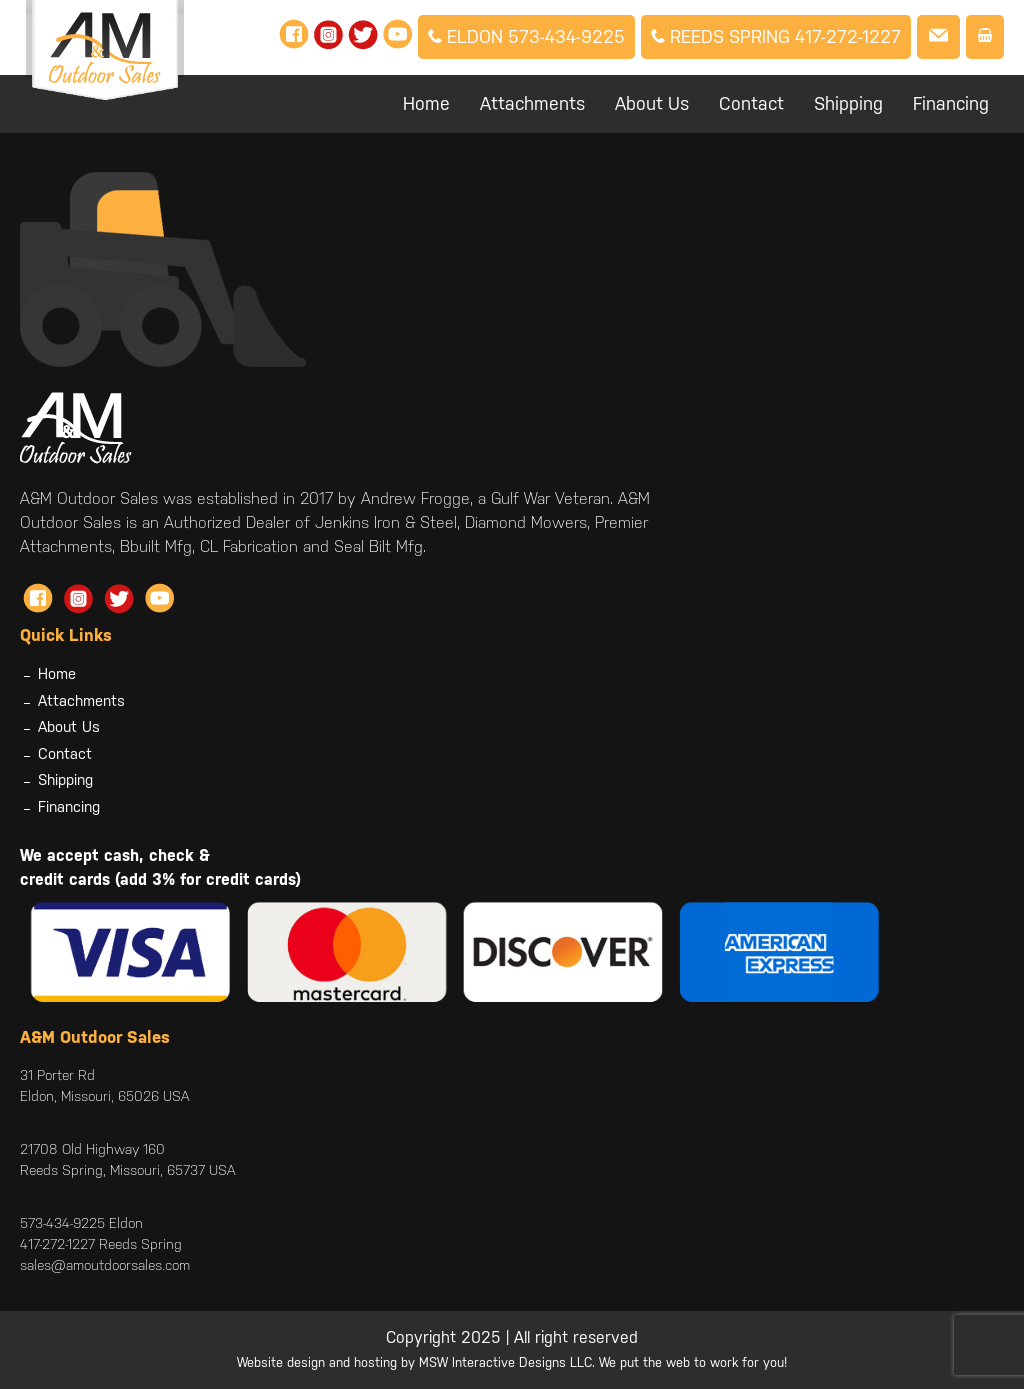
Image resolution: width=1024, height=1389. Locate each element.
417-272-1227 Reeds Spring (101, 1244)
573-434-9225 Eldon (81, 1223)
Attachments (532, 103)
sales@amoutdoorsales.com (105, 1265)
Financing (951, 103)
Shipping (848, 103)
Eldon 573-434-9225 (526, 36)
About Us (652, 103)
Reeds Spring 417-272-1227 (776, 36)
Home (426, 103)
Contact (751, 103)
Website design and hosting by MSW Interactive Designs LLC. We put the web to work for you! (512, 1362)
